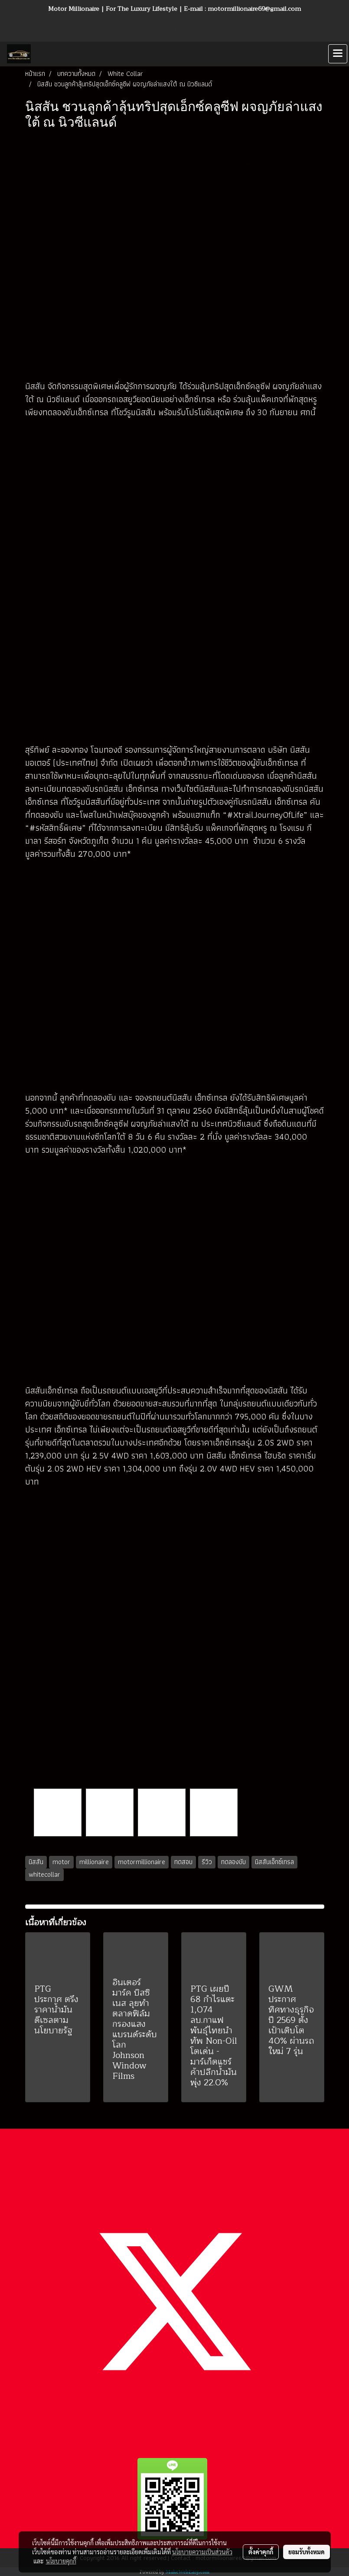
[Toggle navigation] (337, 53)
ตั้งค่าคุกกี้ (260, 2552)
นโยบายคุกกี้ (61, 2561)
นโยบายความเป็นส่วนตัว (202, 2552)
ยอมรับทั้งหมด (306, 2552)
